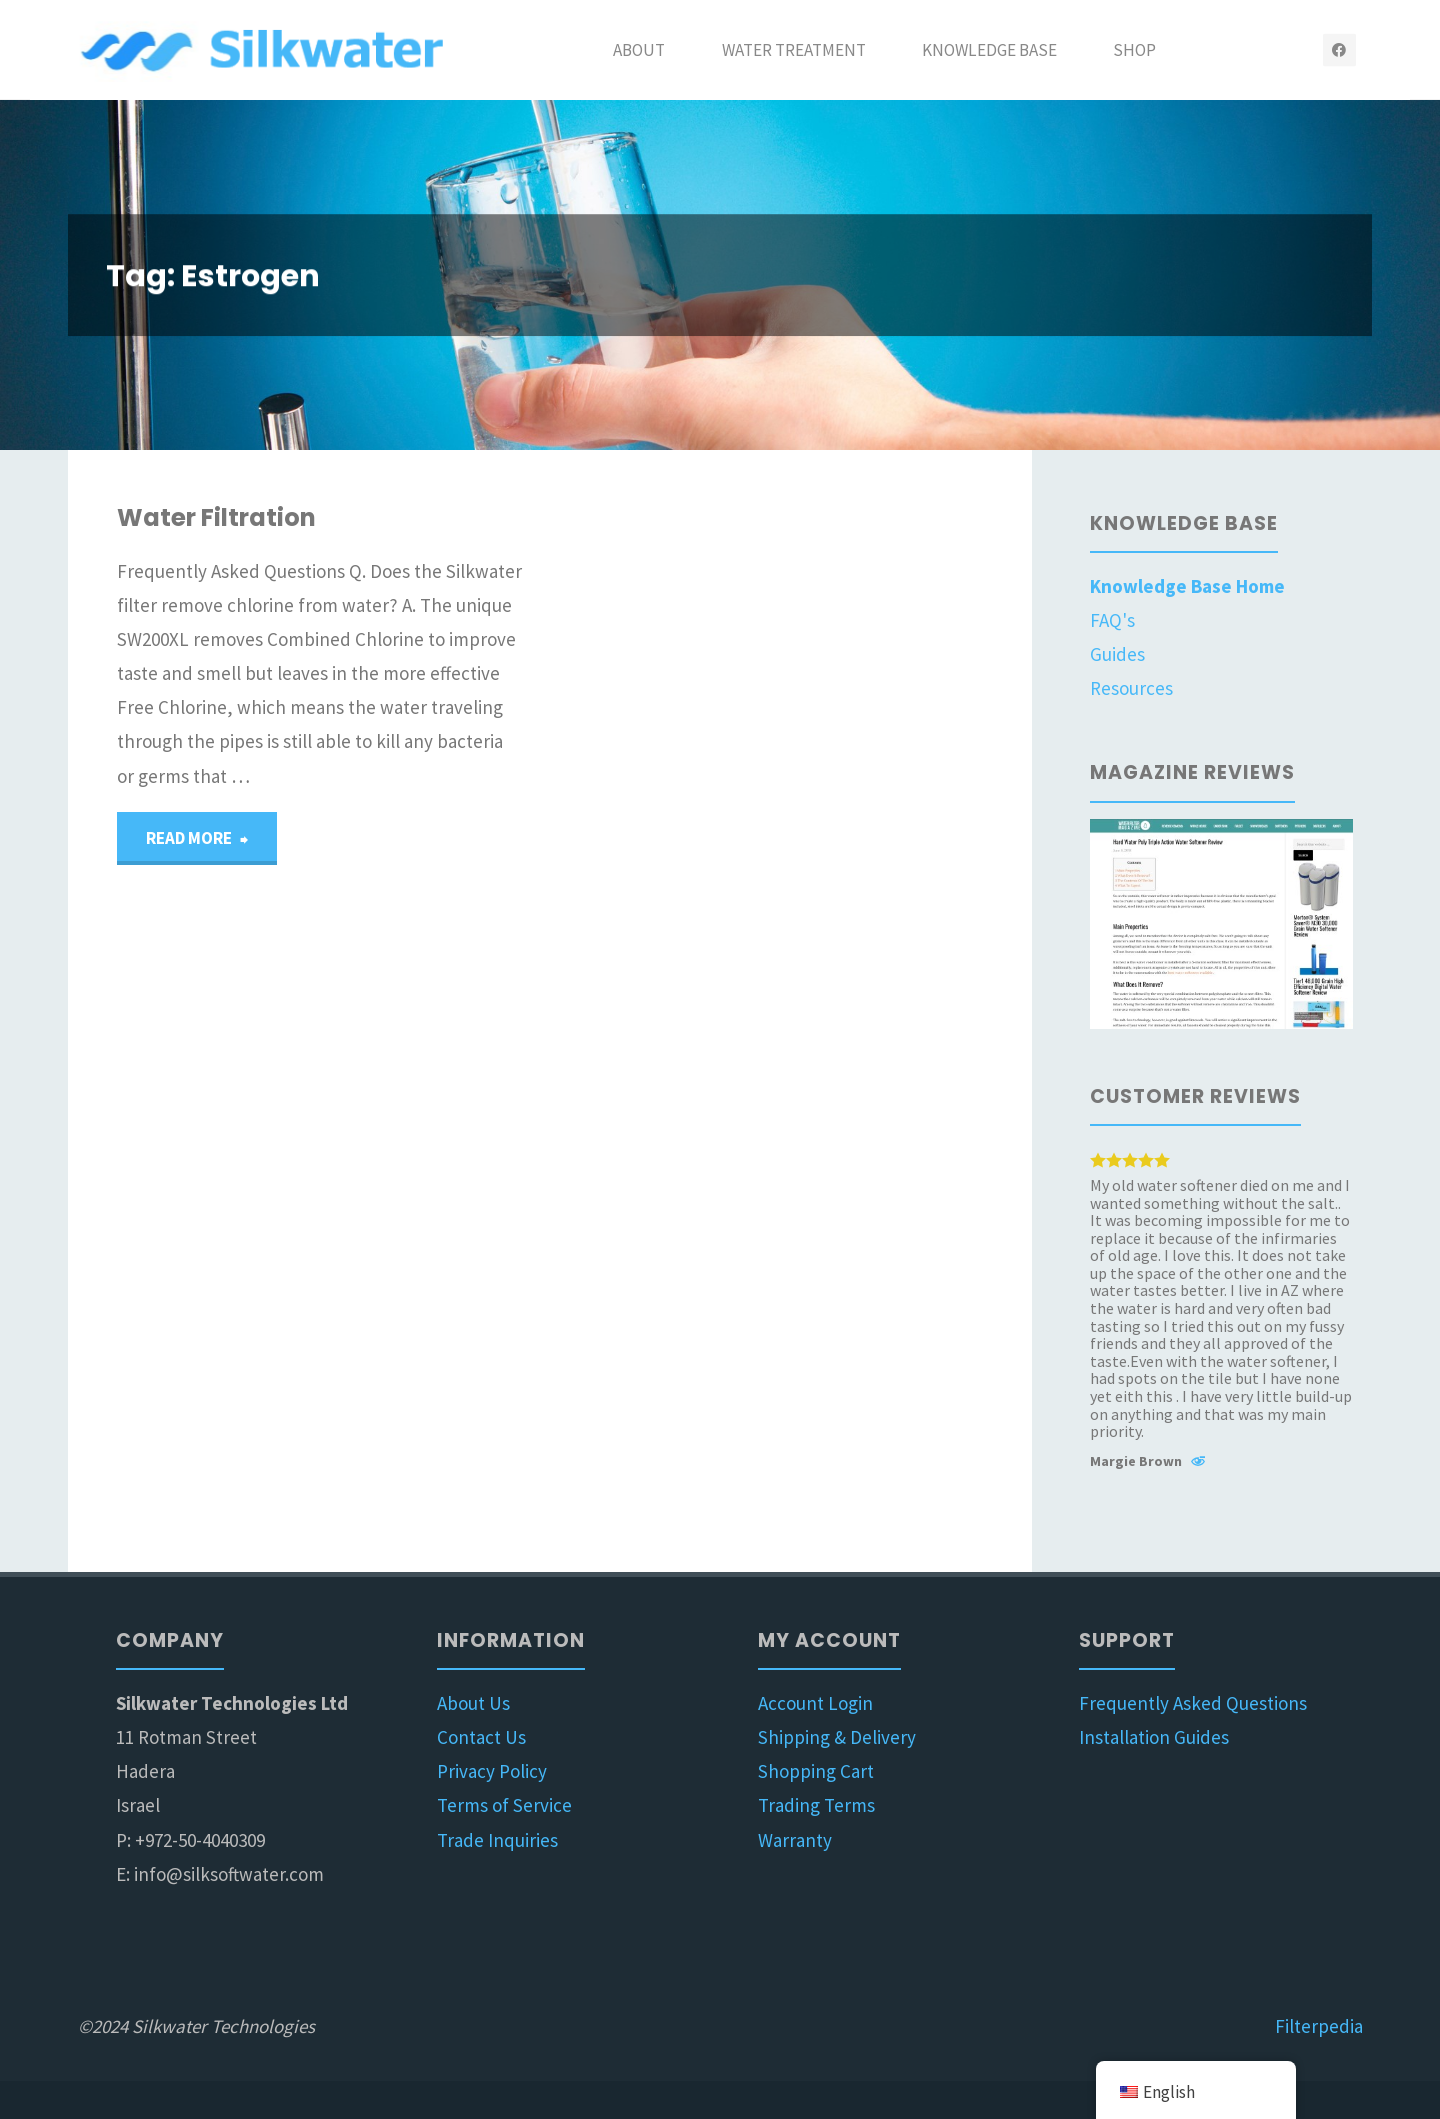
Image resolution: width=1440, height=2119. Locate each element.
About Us (473, 1703)
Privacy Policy (492, 1771)
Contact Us (481, 1737)
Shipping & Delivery (837, 1737)
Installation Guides (1154, 1737)
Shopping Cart (816, 1771)
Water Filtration (216, 517)
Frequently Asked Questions (1193, 1703)
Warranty (795, 1840)
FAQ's (1112, 620)
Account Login (815, 1703)
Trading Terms (816, 1805)
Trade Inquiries (497, 1840)
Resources (1131, 688)
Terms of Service (504, 1805)
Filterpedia (1319, 2026)
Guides (1117, 654)
